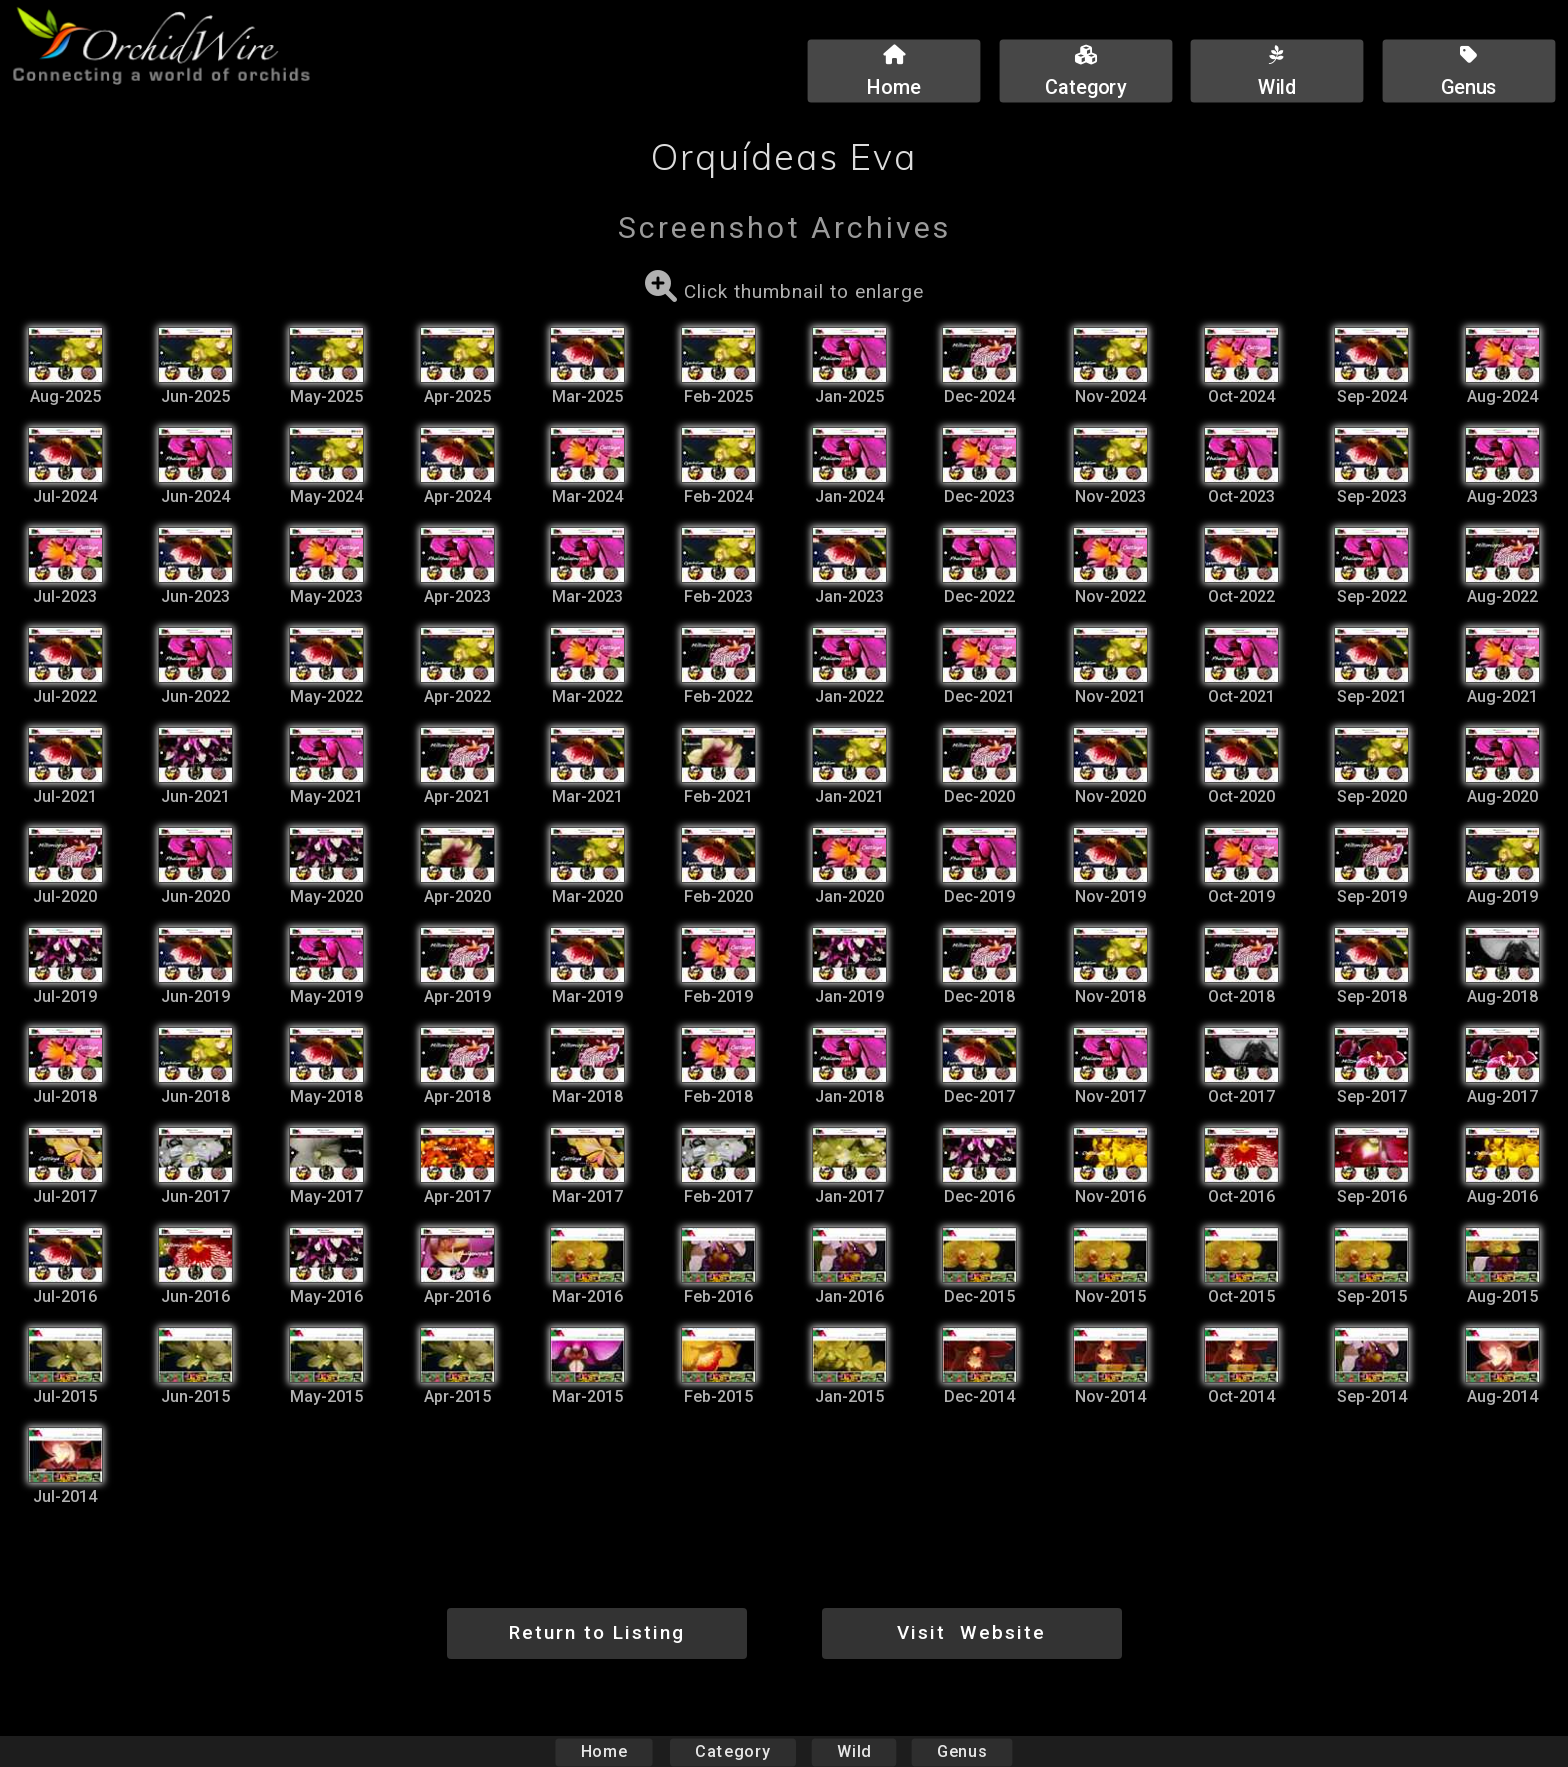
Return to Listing (597, 1632)
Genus (961, 1751)
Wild (854, 1751)
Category (733, 1751)
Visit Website (971, 1632)
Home (604, 1751)
